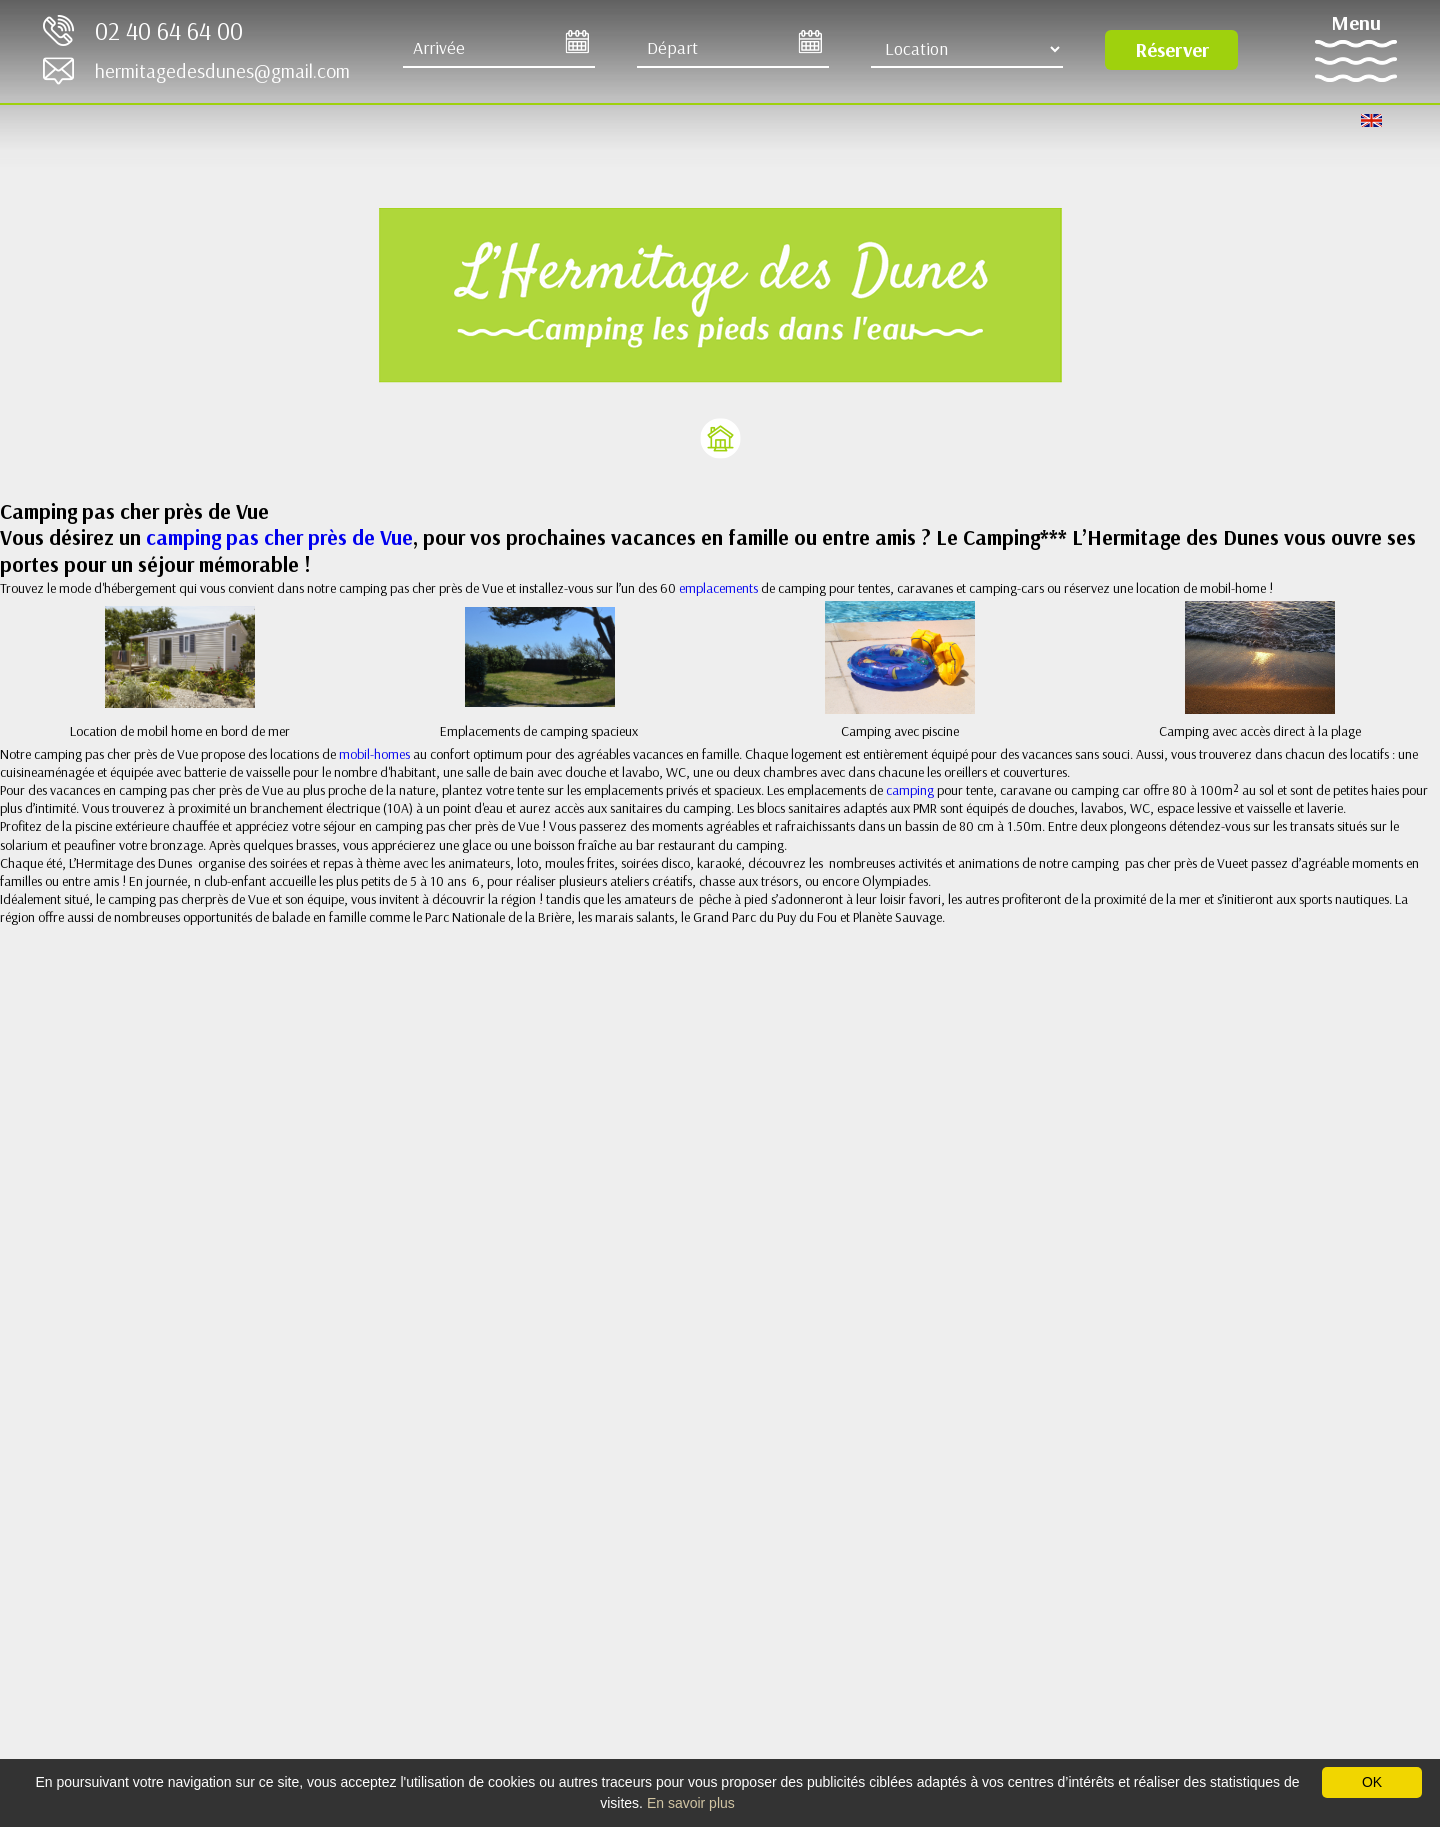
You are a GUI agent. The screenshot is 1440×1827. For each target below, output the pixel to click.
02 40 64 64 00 (169, 30)
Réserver (1172, 49)
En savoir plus (691, 1803)
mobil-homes (374, 754)
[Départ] (733, 49)
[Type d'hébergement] (967, 49)
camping (911, 790)
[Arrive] (499, 49)
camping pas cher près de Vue (279, 537)
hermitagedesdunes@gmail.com (222, 70)
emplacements (720, 588)
